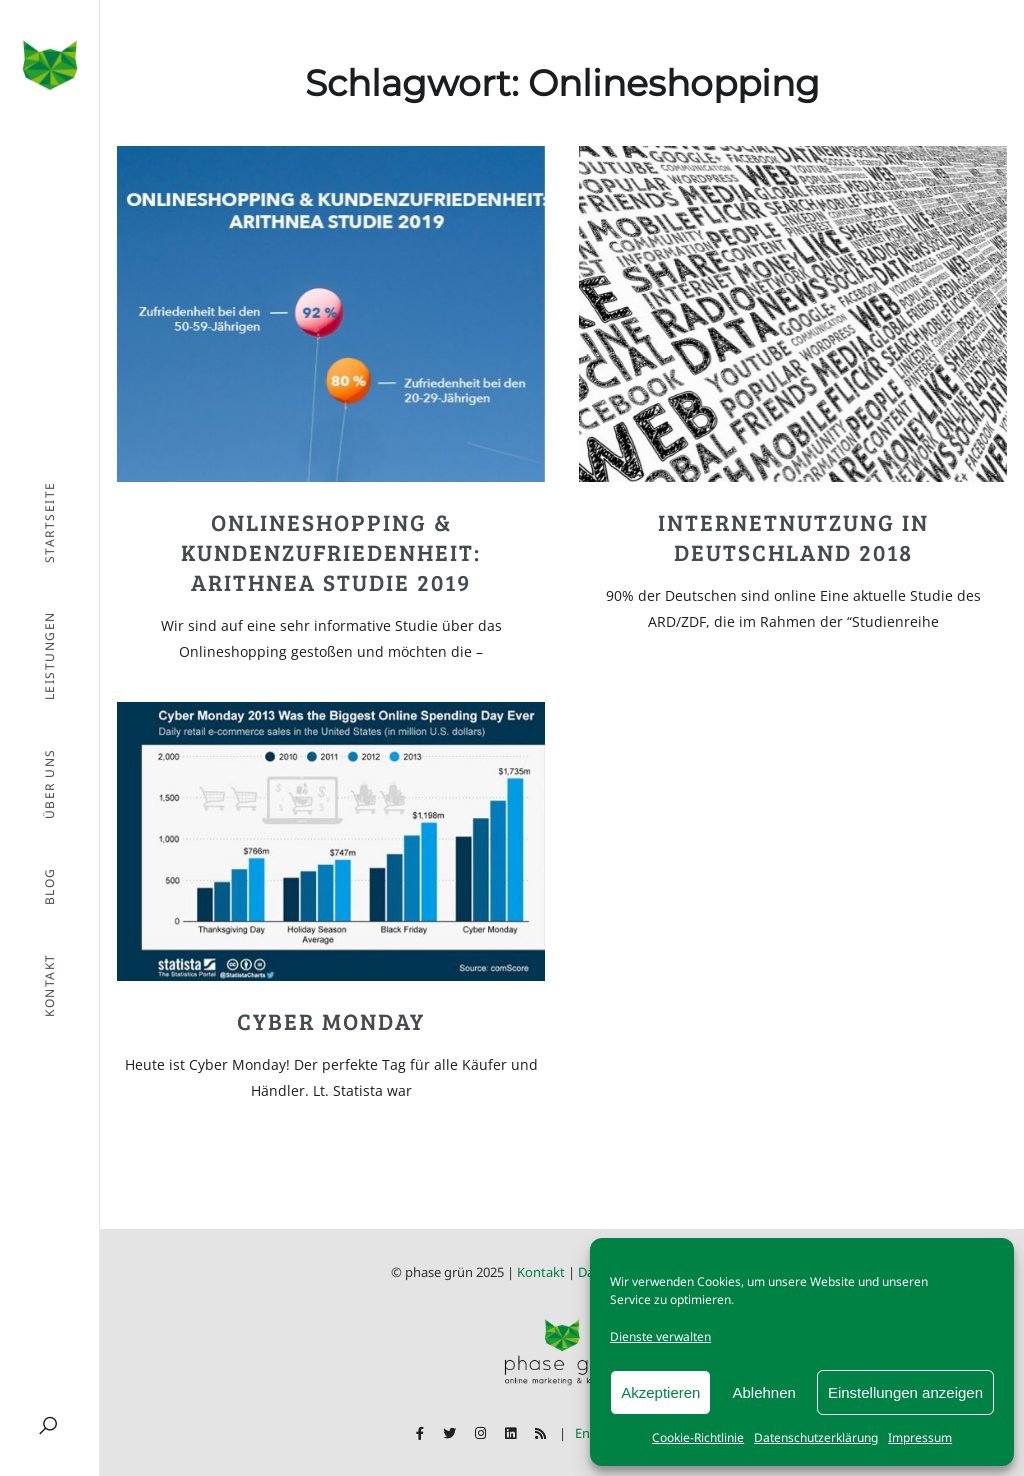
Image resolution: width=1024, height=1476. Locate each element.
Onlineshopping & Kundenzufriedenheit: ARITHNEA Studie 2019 (331, 551)
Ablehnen (763, 1392)
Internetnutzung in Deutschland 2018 (793, 536)
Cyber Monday (331, 1020)
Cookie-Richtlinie (698, 1437)
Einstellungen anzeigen (905, 1392)
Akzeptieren (660, 1392)
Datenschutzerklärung (816, 1437)
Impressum (920, 1437)
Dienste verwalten (660, 1336)
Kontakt (541, 1272)
